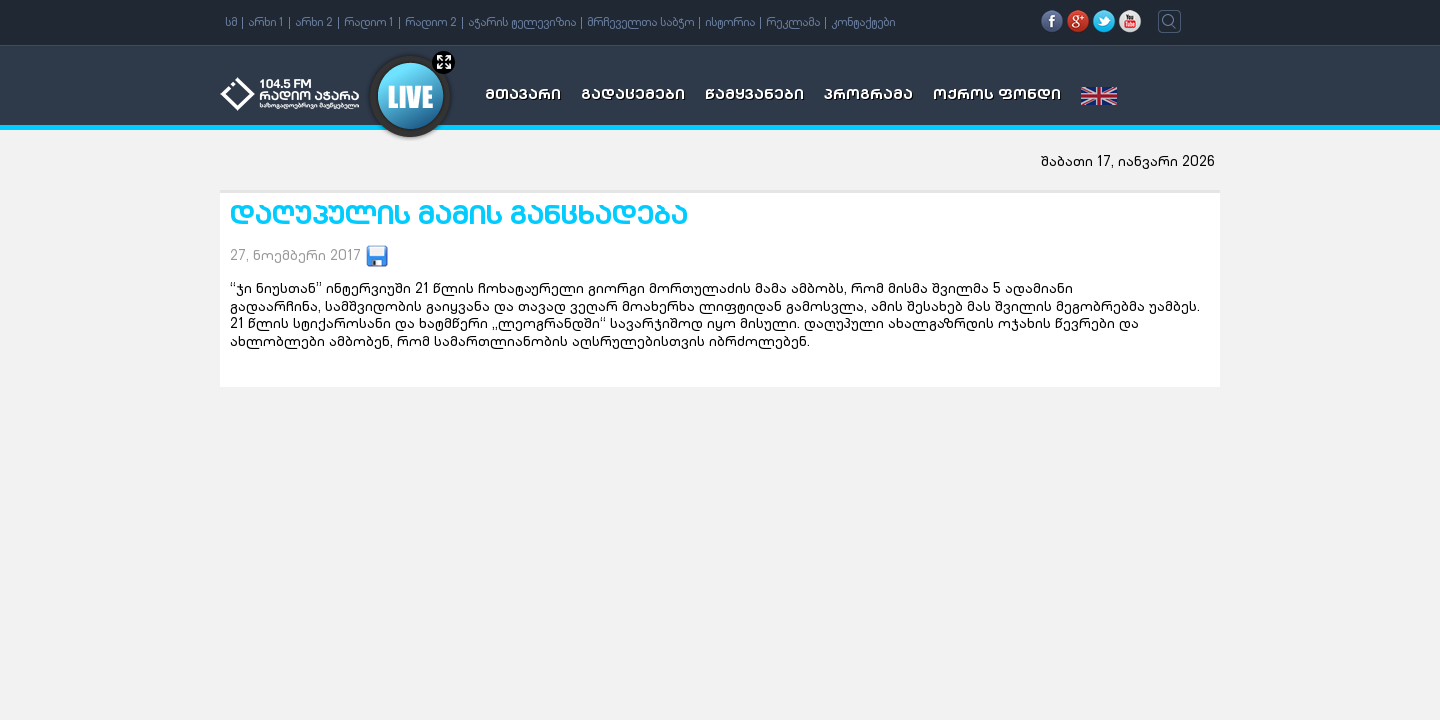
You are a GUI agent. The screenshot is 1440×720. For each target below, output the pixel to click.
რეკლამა (793, 23)
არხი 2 (314, 23)
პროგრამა (868, 96)
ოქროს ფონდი (997, 96)
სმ (231, 23)
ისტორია (730, 23)
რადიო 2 (431, 23)
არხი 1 (266, 23)
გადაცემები (633, 96)
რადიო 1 (369, 23)
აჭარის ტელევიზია (522, 23)
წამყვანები (754, 96)
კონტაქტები (863, 23)
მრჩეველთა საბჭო (640, 23)
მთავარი (523, 96)
